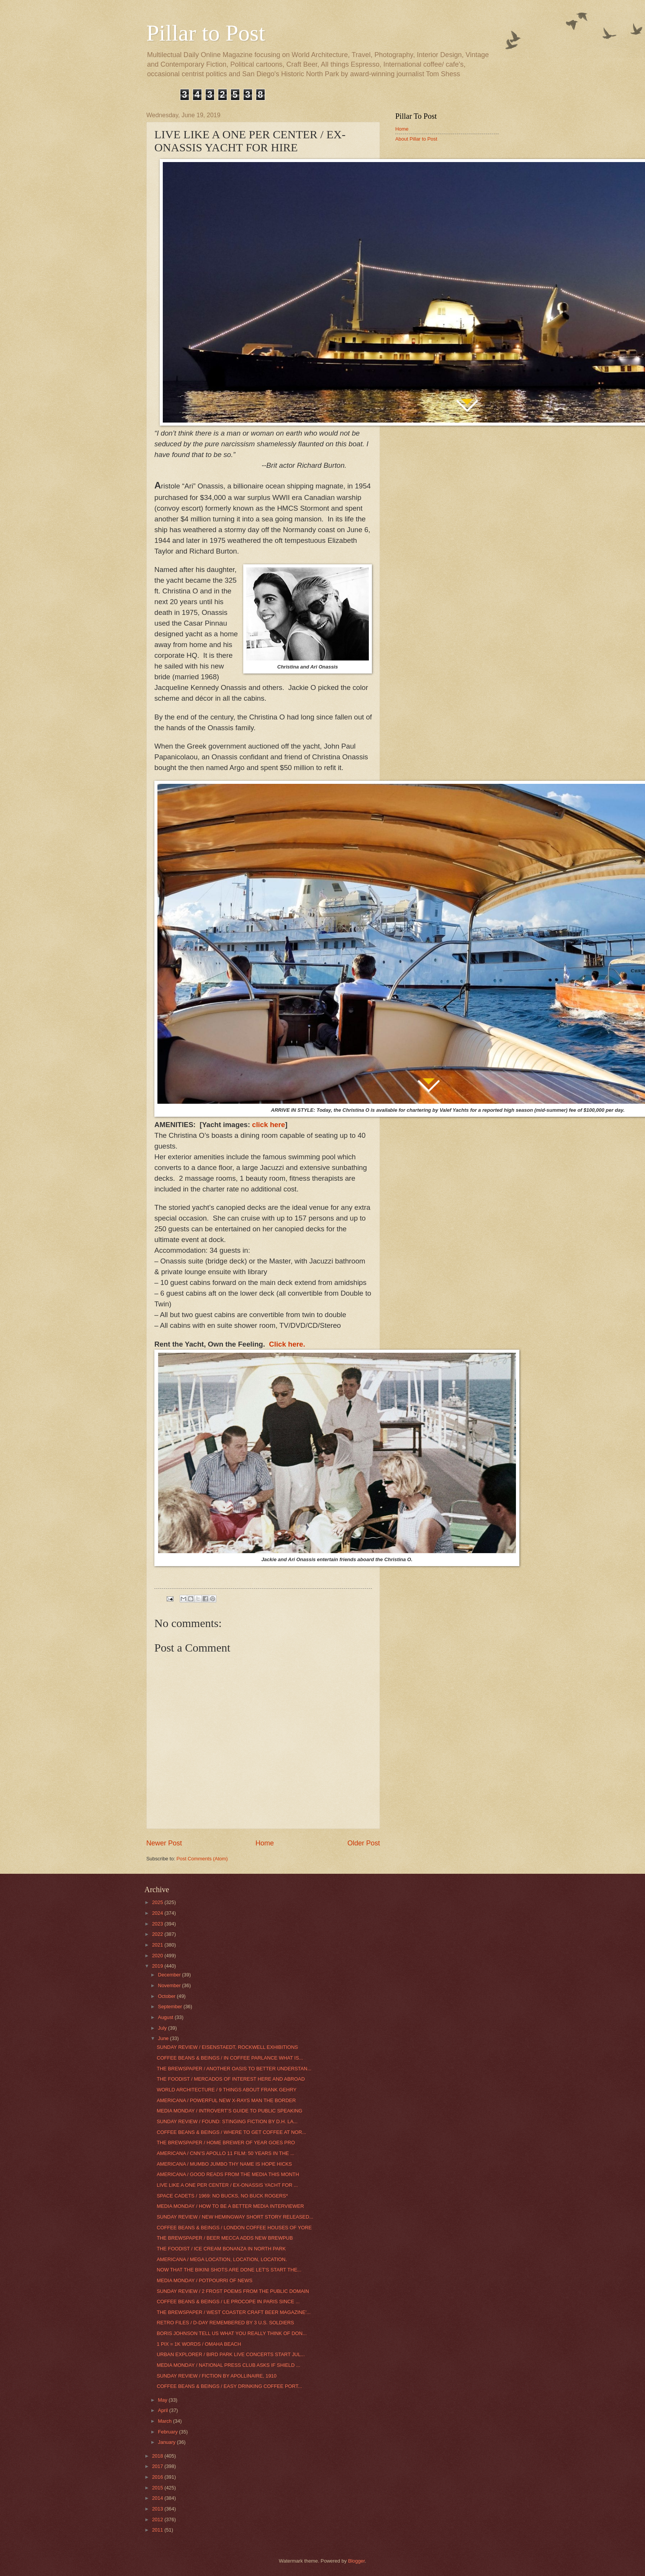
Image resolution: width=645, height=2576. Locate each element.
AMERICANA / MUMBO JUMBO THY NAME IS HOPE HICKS (224, 2164)
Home (264, 1843)
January (167, 2442)
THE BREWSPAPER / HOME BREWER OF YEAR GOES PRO (226, 2142)
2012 (158, 2519)
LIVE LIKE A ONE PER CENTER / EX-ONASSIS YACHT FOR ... (227, 2185)
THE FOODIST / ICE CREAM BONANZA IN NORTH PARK (221, 2249)
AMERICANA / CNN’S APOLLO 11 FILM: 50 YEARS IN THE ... (225, 2153)
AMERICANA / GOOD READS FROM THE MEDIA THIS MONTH (228, 2174)
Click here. (287, 1344)
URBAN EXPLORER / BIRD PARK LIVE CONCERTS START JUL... (231, 2354)
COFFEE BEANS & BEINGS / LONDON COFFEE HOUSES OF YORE (234, 2227)
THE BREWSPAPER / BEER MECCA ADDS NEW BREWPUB (225, 2238)
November (170, 1985)
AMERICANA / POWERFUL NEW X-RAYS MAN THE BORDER (226, 2100)
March (165, 2421)
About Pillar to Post (416, 139)
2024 (158, 1913)
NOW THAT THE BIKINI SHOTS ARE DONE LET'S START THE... (229, 2270)
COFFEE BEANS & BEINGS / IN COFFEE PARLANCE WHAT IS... (230, 2058)
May (163, 2400)
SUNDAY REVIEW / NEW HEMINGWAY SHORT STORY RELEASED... (235, 2217)
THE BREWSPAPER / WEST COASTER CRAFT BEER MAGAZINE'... (234, 2312)
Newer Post (164, 1843)
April (163, 2410)
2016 (158, 2477)
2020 (158, 1955)
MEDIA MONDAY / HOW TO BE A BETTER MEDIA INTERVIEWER (230, 2206)
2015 (158, 2488)
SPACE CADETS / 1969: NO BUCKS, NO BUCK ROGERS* (222, 2196)
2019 (158, 1966)
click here (268, 1125)
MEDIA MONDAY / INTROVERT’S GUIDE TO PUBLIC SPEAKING (229, 2111)
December (170, 1975)
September (170, 2006)
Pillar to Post (205, 33)
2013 (158, 2509)
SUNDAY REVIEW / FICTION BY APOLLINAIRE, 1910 (217, 2376)
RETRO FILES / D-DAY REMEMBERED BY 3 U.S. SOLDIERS (225, 2322)
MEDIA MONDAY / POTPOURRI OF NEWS (204, 2280)
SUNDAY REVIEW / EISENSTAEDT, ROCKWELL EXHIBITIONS (227, 2047)
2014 (158, 2498)
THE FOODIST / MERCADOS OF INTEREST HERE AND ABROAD (231, 2079)
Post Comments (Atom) (202, 1859)
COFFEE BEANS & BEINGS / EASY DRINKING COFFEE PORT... (229, 2386)
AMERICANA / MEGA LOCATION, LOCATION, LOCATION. (222, 2259)
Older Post (363, 1843)
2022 (158, 1934)
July (163, 2028)
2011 (158, 2530)
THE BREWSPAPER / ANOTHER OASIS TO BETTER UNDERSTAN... (234, 2068)
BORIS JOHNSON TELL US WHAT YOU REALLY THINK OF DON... (231, 2333)
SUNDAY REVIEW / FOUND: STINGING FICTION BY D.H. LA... (227, 2121)
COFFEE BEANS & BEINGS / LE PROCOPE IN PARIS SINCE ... (228, 2301)
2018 (158, 2456)
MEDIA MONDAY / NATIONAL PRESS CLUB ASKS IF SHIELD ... (228, 2365)
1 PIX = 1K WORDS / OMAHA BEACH (199, 2344)
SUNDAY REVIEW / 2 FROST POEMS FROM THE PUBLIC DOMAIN (233, 2291)
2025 (158, 1902)
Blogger (356, 2561)
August (166, 2017)
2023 (158, 1924)
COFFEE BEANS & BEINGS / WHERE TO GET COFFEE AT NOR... (231, 2132)
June (164, 2038)
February (168, 2432)
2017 (158, 2466)
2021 (158, 1945)
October (167, 1996)
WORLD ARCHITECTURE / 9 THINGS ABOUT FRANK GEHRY (226, 2090)
